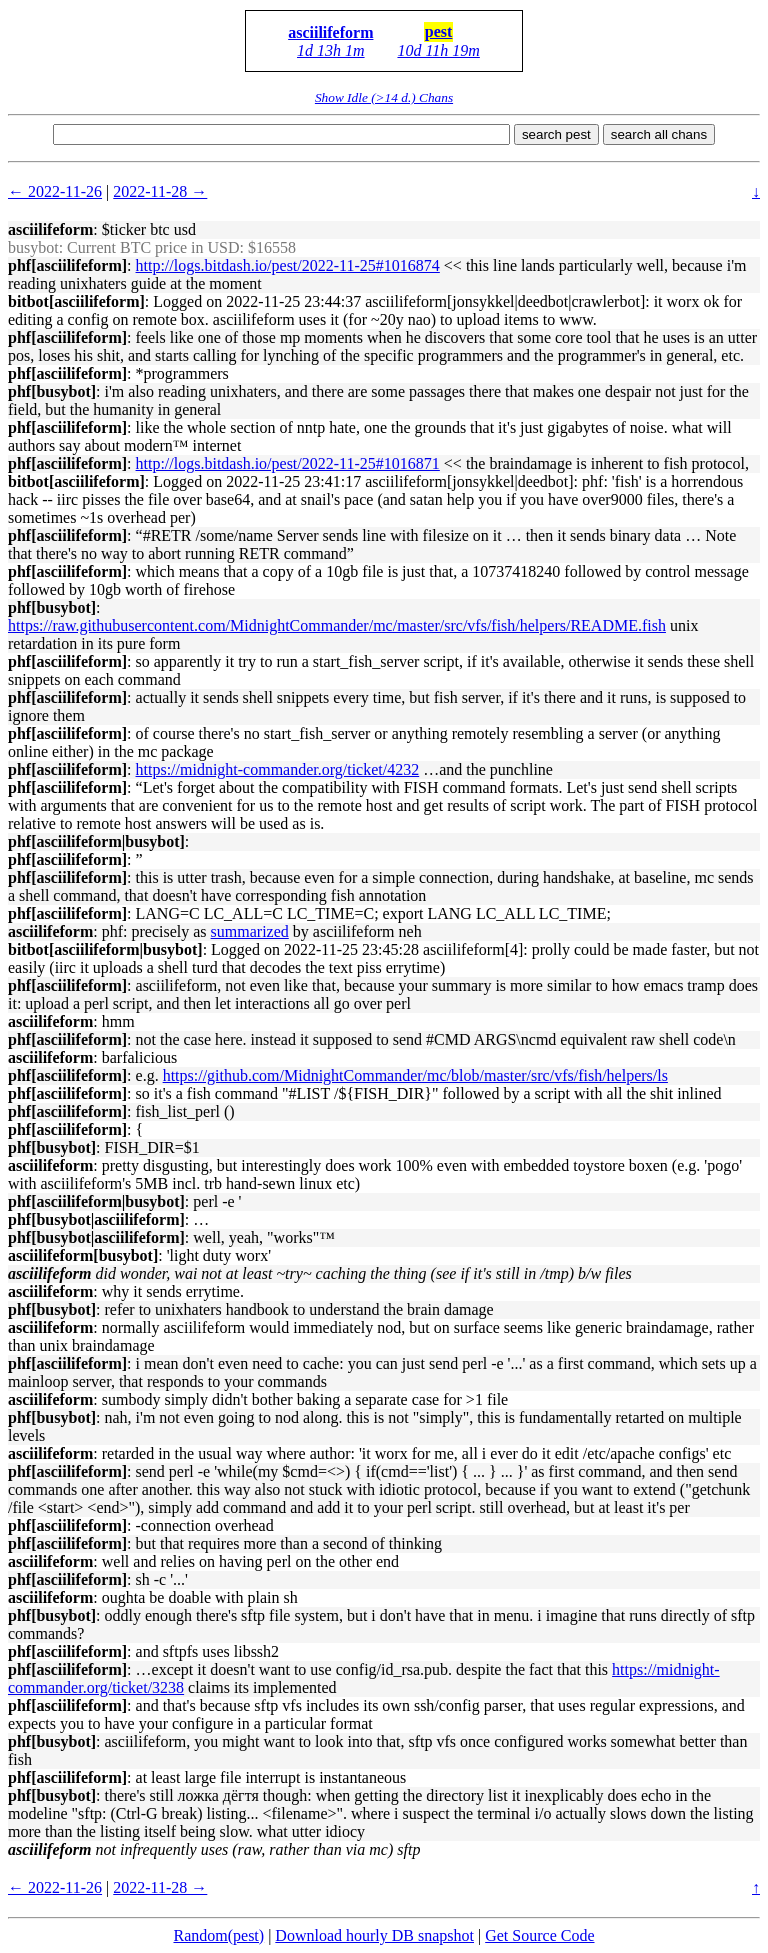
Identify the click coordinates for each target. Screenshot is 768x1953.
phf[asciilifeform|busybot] (96, 841)
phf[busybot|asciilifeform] (96, 1219)
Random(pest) (218, 1935)
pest (439, 31)
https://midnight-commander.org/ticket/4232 (278, 769)
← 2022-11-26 (55, 191)
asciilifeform (330, 32)
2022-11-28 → (160, 191)
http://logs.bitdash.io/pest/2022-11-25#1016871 (288, 463)
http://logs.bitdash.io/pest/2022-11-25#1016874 (288, 265)
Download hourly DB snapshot (374, 1935)
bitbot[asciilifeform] (76, 301)
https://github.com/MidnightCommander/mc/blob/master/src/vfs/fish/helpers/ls (415, 1075)
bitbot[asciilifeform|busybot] (105, 949)
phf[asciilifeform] (67, 265)
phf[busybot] (52, 391)
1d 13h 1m (331, 50)
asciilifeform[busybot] (83, 1255)
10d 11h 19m (438, 50)
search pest (556, 134)
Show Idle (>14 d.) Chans (384, 97)
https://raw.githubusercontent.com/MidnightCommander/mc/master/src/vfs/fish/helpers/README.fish (337, 625)
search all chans (659, 134)
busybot (33, 247)
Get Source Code (539, 1935)
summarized (250, 931)
